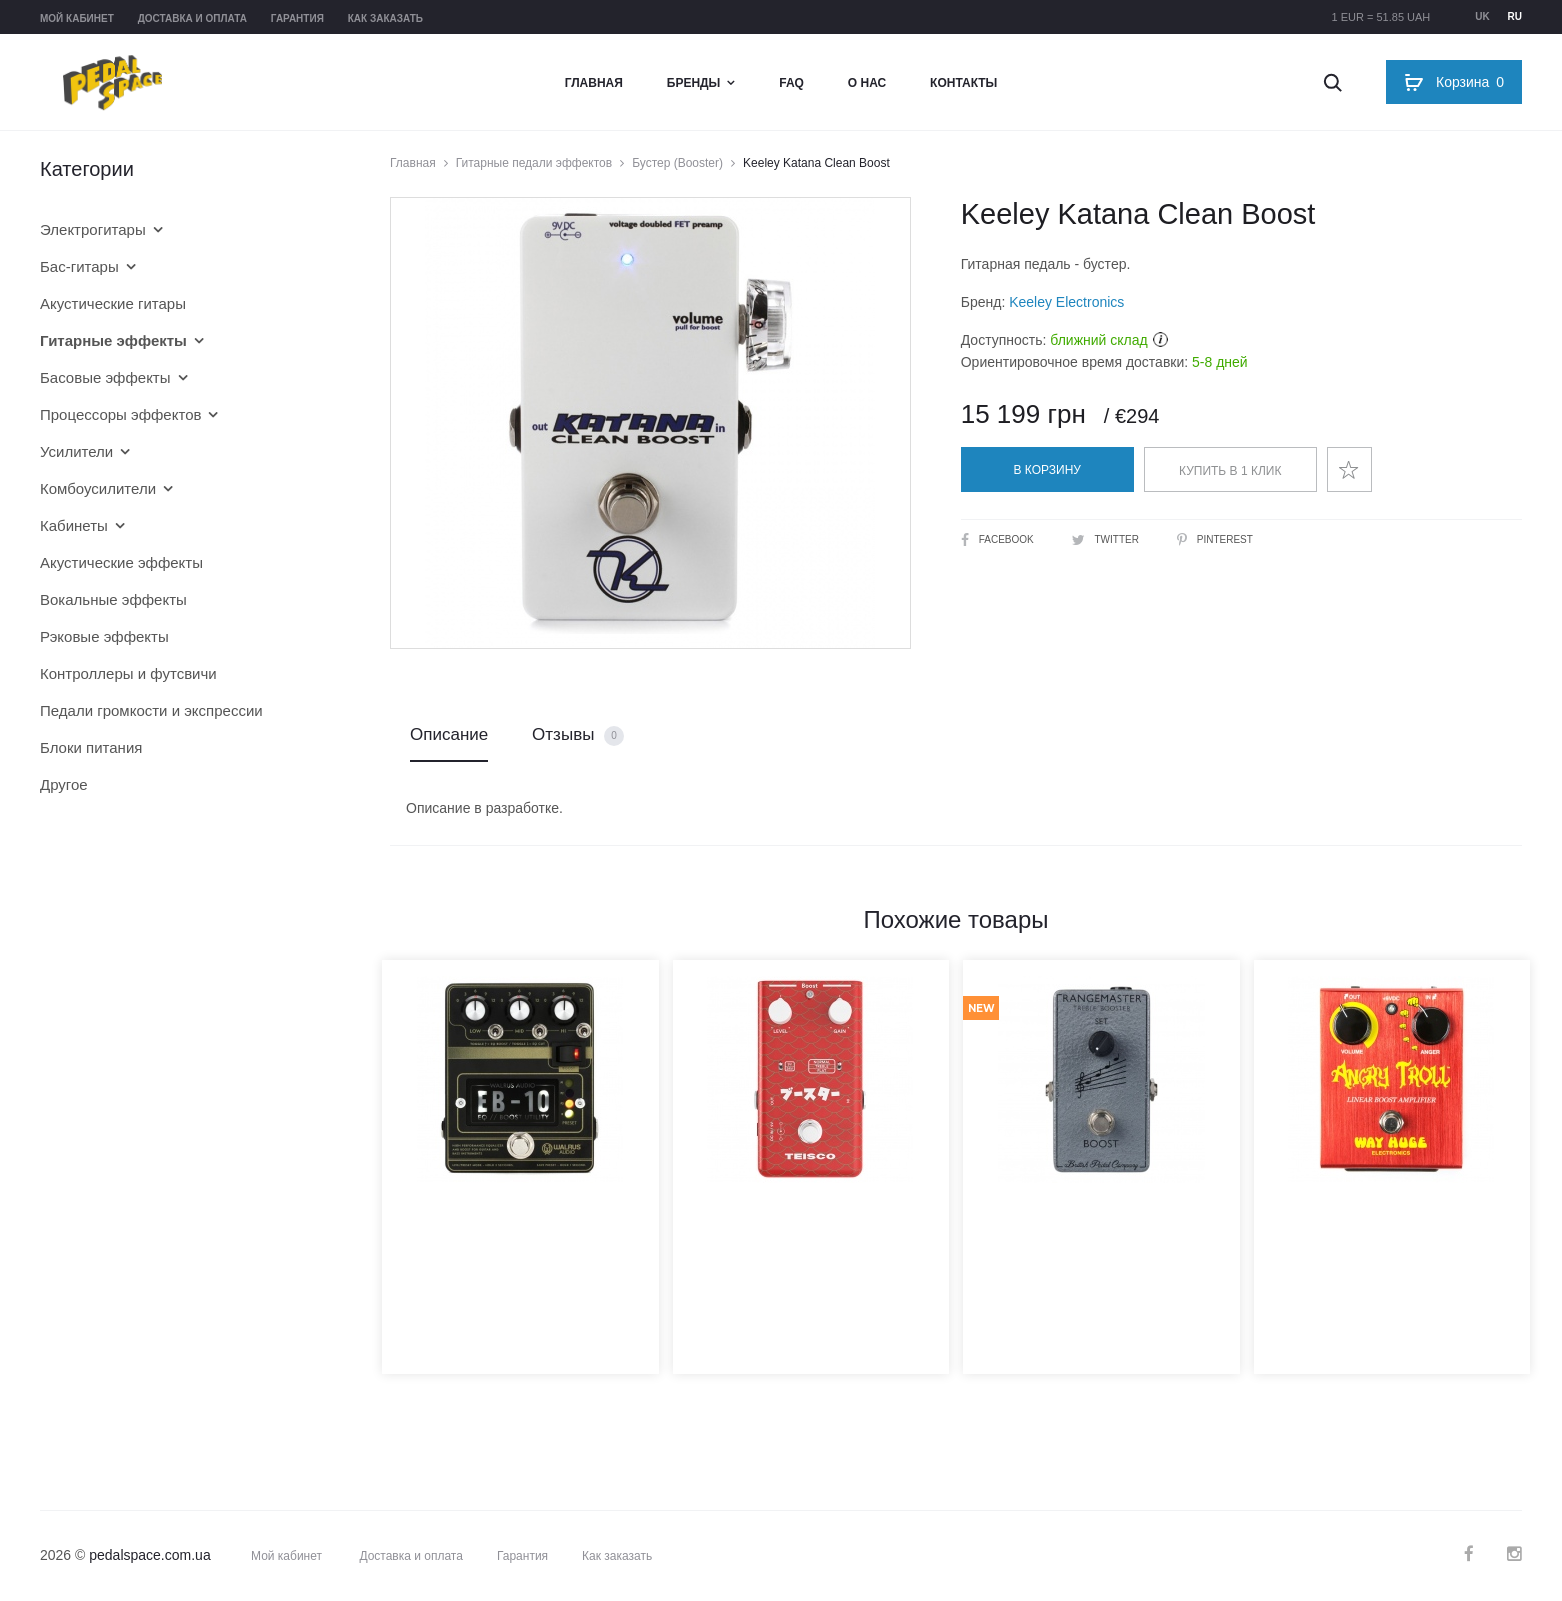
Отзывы (578, 735)
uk (1482, 16)
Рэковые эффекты (104, 636)
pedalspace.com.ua (149, 1555)
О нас (867, 83)
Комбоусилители (98, 488)
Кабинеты (74, 525)
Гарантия (297, 18)
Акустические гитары (113, 303)
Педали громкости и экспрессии (151, 710)
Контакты (963, 83)
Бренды (694, 83)
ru (1515, 16)
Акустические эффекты (121, 562)
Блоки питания (91, 747)
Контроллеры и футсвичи (128, 673)
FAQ (791, 83)
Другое (64, 784)
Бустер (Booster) (677, 163)
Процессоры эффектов (120, 414)
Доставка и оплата (192, 18)
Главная (594, 83)
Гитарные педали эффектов (534, 163)
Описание (449, 734)
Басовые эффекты (105, 377)
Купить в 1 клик (1230, 471)
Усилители (76, 451)
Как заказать (385, 18)
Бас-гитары (79, 266)
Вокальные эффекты (113, 599)
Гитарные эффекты (113, 340)
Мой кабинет (77, 18)
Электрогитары (93, 229)
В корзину (1047, 470)
